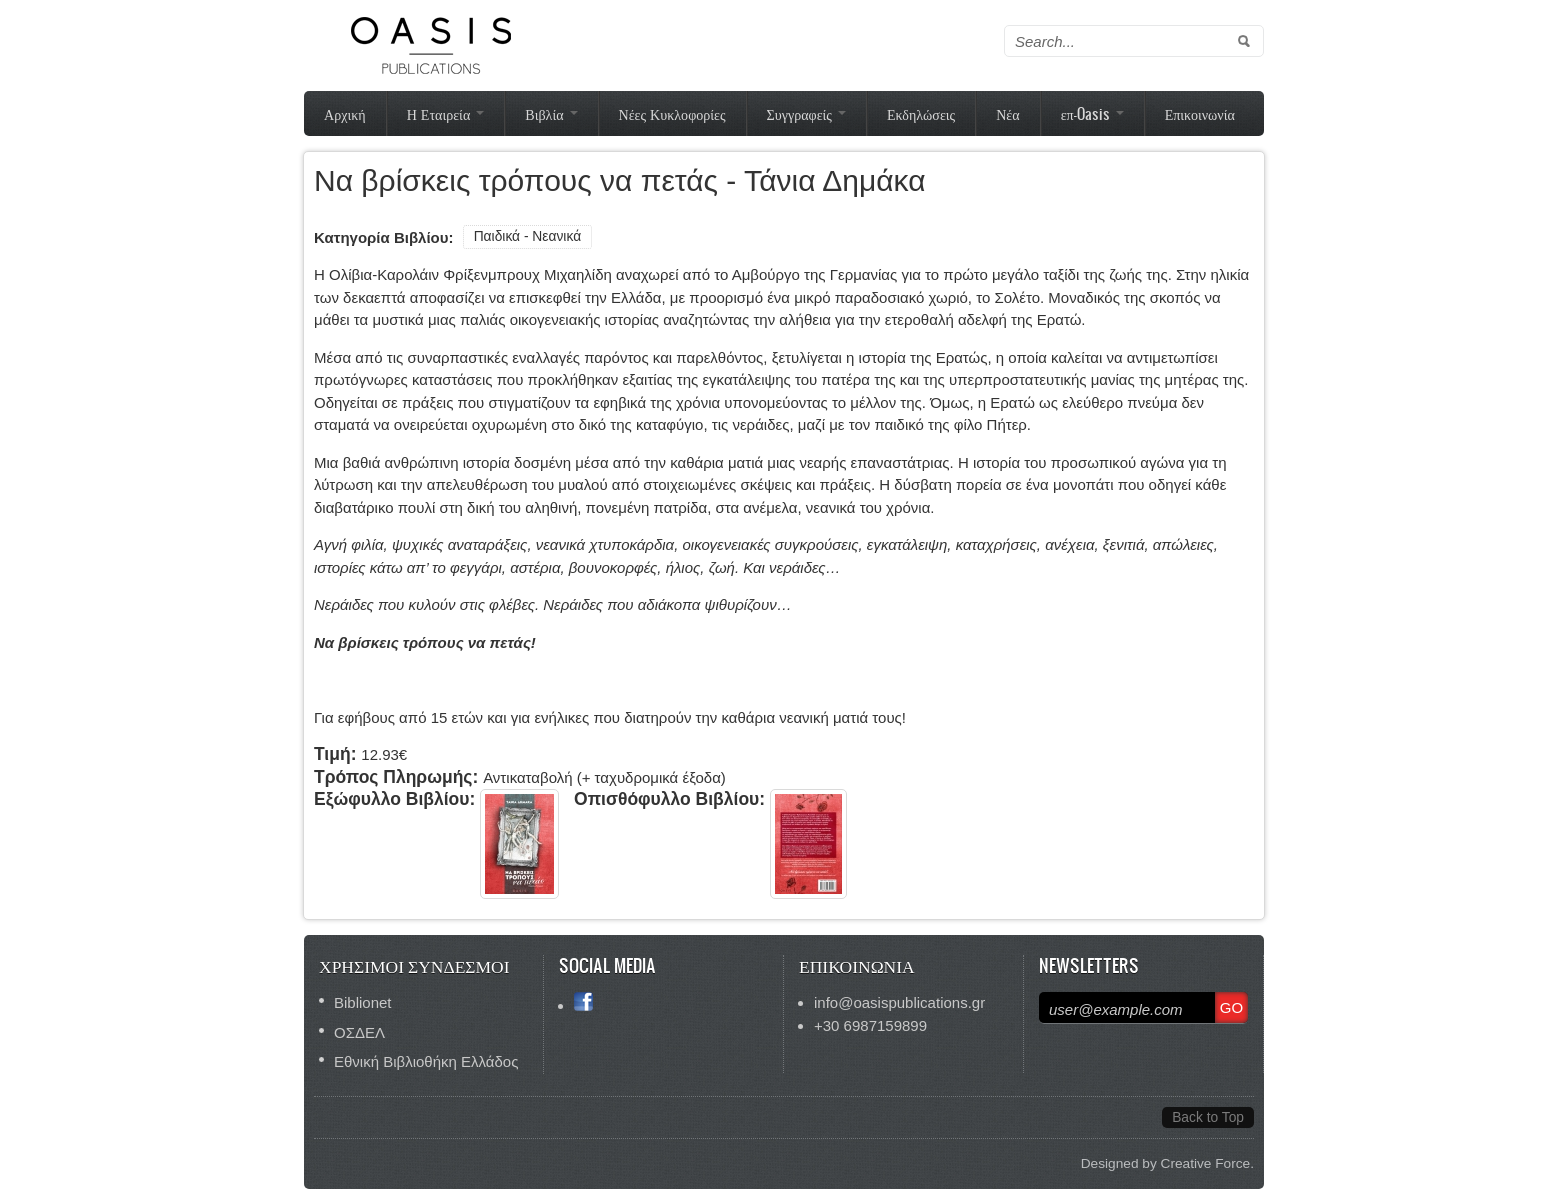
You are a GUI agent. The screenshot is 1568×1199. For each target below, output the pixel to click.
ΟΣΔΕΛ (359, 1032)
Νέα (1007, 113)
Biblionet (363, 1002)
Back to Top (1208, 1117)
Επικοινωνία (1200, 113)
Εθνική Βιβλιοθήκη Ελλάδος (426, 1061)
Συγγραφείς (806, 113)
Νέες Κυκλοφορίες (672, 113)
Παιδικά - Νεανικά (527, 236)
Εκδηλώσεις (921, 113)
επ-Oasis (1092, 113)
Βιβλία (551, 113)
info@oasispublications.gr (899, 1002)
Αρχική (345, 113)
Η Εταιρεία (446, 113)
